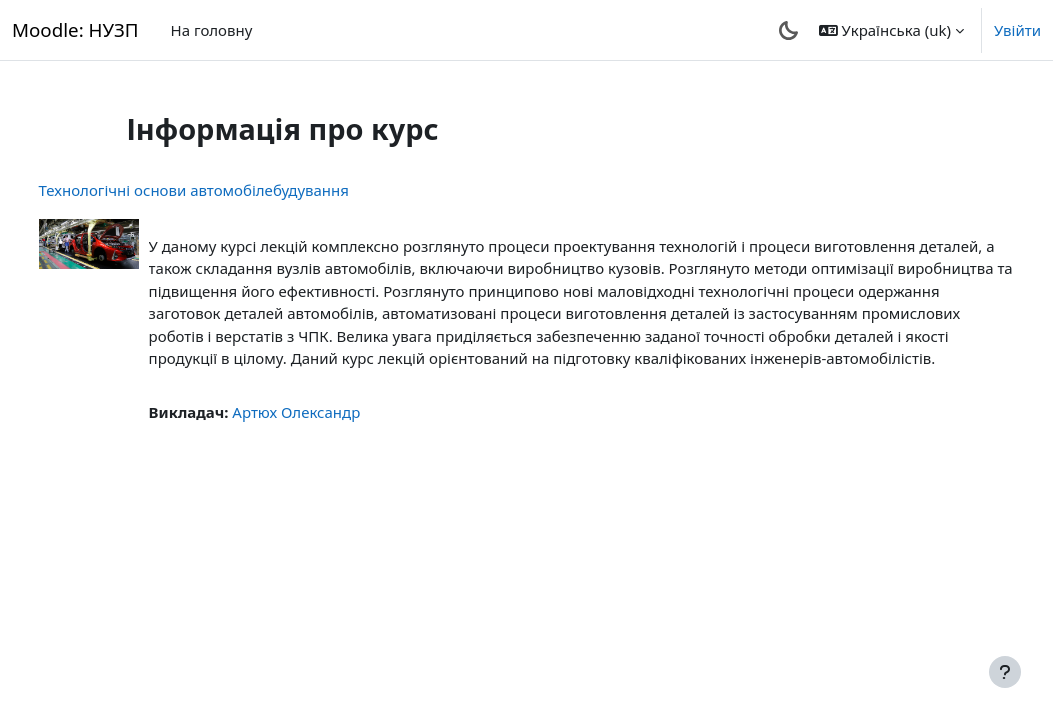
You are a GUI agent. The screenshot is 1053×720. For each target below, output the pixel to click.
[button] (891, 30)
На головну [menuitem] (212, 30)
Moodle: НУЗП (75, 29)
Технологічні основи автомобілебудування (231, 190)
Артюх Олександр (334, 434)
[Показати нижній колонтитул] (1005, 672)
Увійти (1017, 30)
